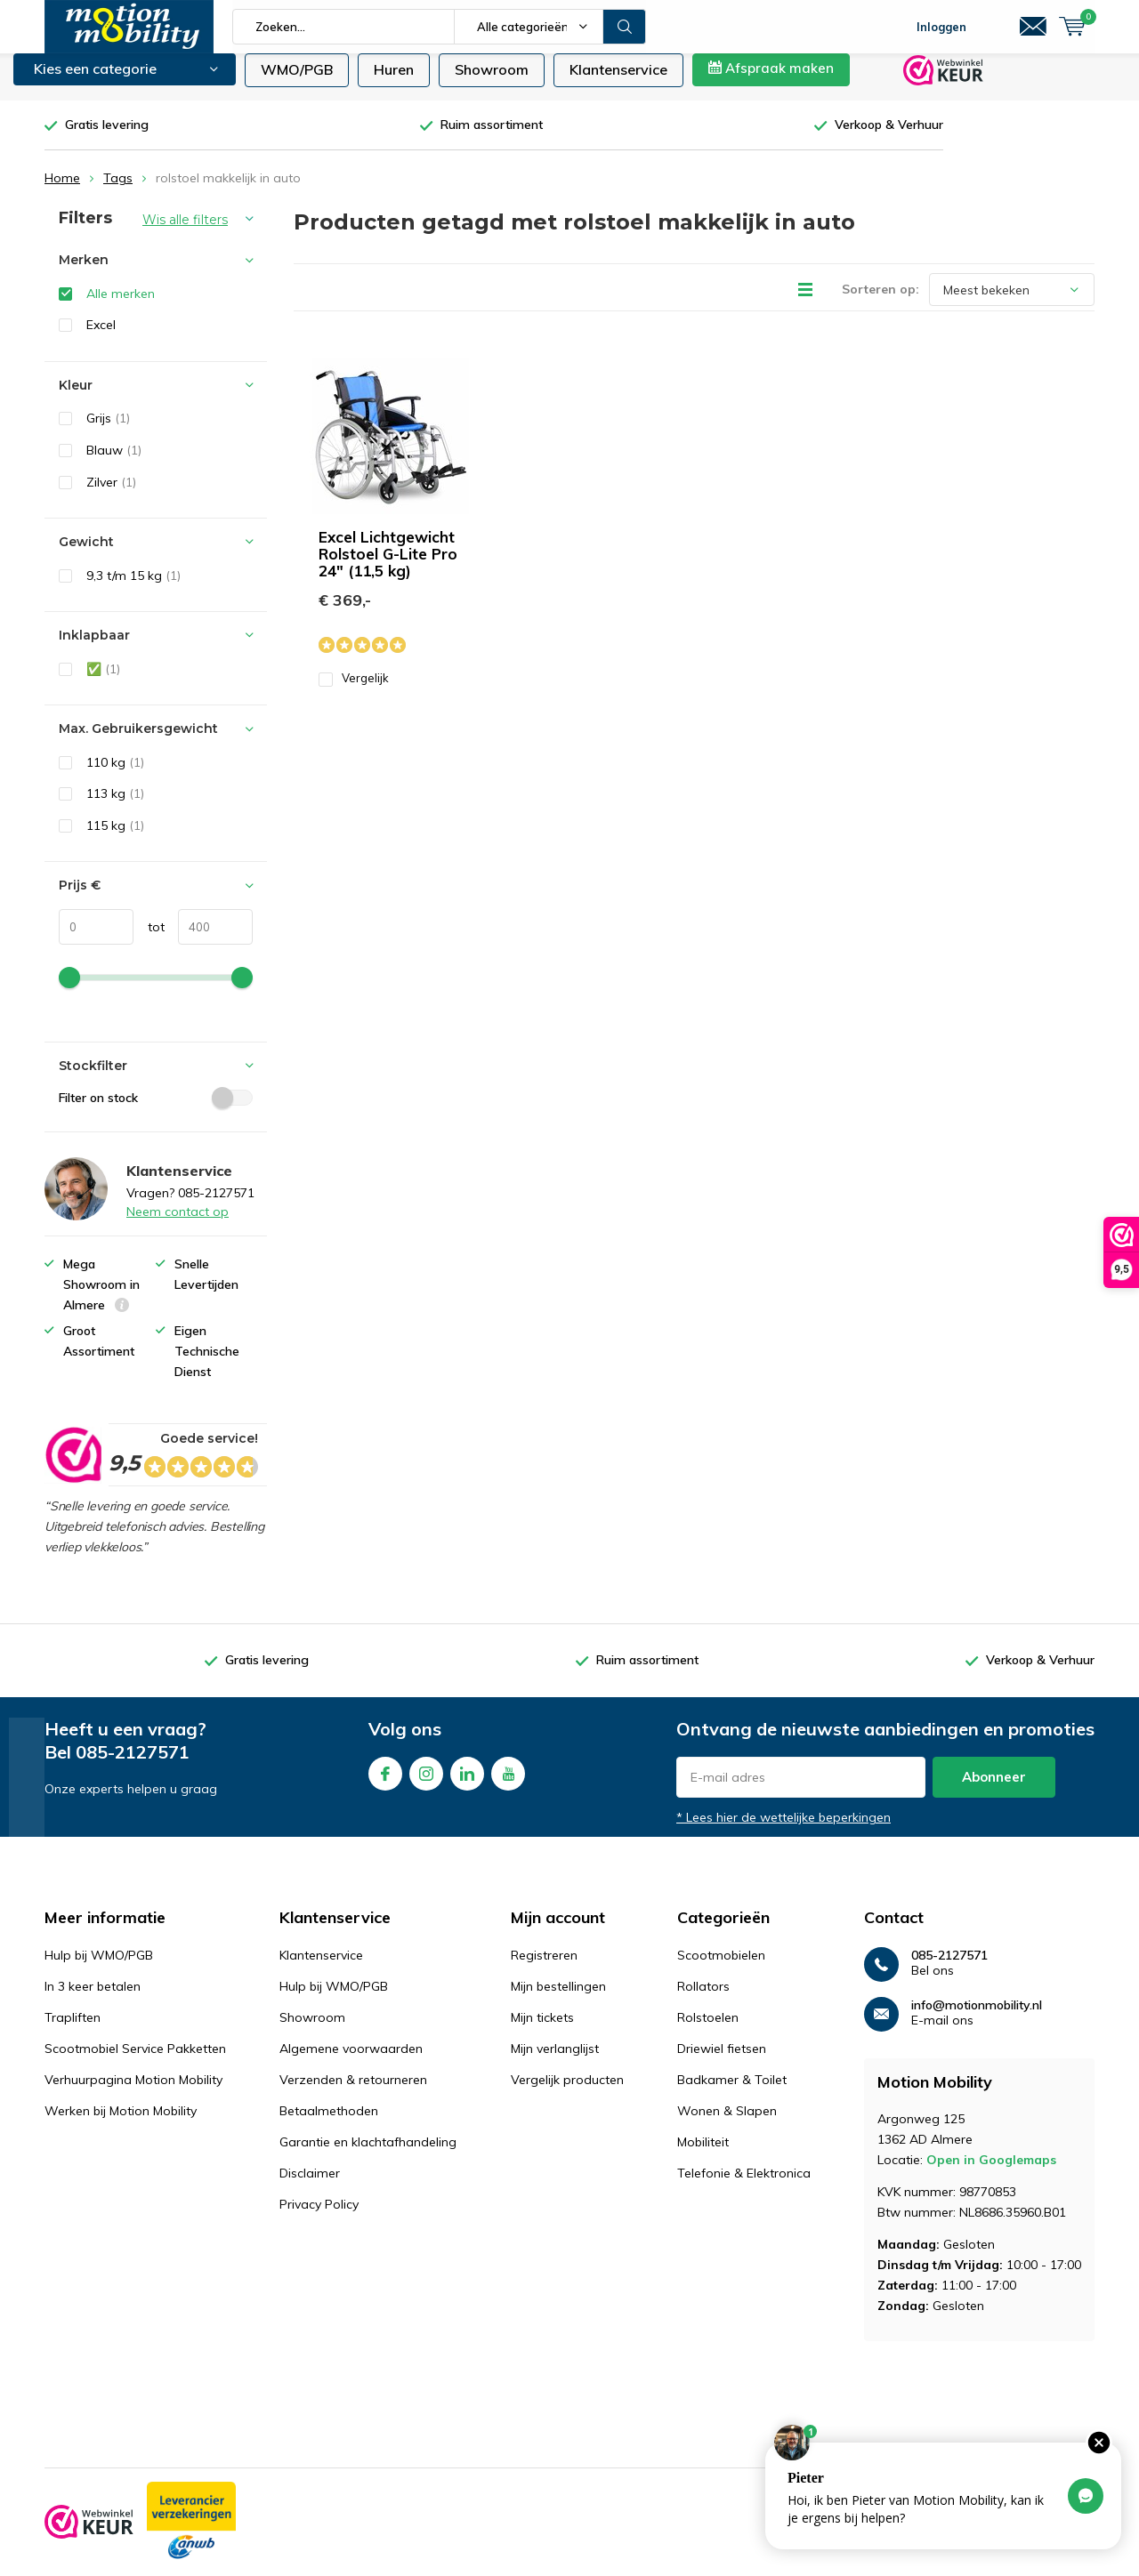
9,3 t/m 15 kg (133, 589)
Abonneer (994, 1790)
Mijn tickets (542, 2031)
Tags (118, 191)
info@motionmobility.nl (976, 2018)
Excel (101, 338)
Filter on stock (156, 1110)
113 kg (115, 807)
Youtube (508, 1783)
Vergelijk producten (567, 2093)
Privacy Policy (319, 2218)
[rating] (72, 1468)
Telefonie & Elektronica (744, 2186)
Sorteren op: (880, 302)
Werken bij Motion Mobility (120, 2124)
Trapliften (72, 2031)
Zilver (111, 495)
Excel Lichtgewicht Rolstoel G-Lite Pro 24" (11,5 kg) (388, 567)
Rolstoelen (708, 2031)
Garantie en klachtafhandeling (367, 2155)
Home (62, 191)
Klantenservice (618, 83)
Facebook (385, 1783)
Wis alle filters (185, 233)
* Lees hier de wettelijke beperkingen (783, 1831)
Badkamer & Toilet (732, 2093)
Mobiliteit (703, 2155)
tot (149, 940)
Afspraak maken (771, 81)
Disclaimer (309, 2186)
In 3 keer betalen (92, 2000)
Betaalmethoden (328, 2124)
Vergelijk (354, 691)
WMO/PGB (297, 83)
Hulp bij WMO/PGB (98, 1968)
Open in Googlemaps (991, 2173)
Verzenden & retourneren (353, 2093)
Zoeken (624, 26)
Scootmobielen (721, 1968)
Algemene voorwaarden (351, 2062)
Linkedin (467, 1783)
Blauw (113, 463)
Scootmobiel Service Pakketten (135, 2062)
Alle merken (120, 307)
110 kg (115, 776)
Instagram (426, 1783)
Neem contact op (177, 1225)
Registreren (544, 1968)
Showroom (492, 83)
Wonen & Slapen (727, 2124)
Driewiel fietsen (721, 2062)
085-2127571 (133, 1765)
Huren (394, 83)
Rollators (703, 2000)
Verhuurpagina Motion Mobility (133, 2093)
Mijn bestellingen (558, 2000)
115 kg (115, 839)
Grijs (108, 431)
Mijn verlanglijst (555, 2062)
